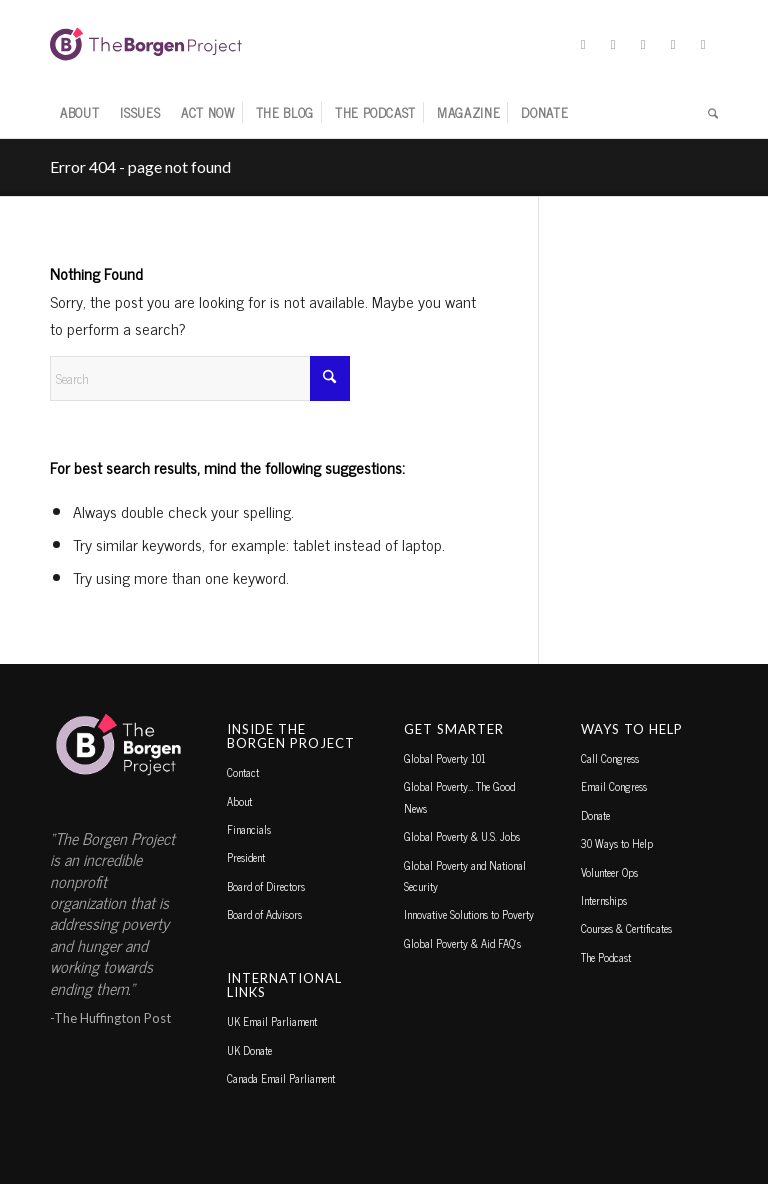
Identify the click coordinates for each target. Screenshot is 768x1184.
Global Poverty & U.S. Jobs (462, 836)
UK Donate (249, 1050)
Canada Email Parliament (281, 1078)
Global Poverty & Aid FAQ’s (462, 943)
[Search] (708, 113)
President (246, 857)
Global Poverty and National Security (465, 875)
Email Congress (614, 786)
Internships (604, 900)
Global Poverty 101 (445, 758)
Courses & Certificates (626, 928)
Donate (595, 815)
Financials (249, 829)
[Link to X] (583, 44)
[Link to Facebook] (613, 44)
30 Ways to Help (617, 843)
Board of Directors (266, 886)
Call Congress (610, 758)
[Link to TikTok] (673, 44)
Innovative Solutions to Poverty (469, 914)
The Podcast (606, 957)
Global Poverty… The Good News (459, 796)
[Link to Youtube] (703, 44)
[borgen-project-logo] (146, 44)
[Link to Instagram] (643, 44)
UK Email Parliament (272, 1021)
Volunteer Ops (609, 872)
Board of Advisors (264, 914)
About (239, 801)
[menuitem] (79, 113)
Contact (243, 772)
